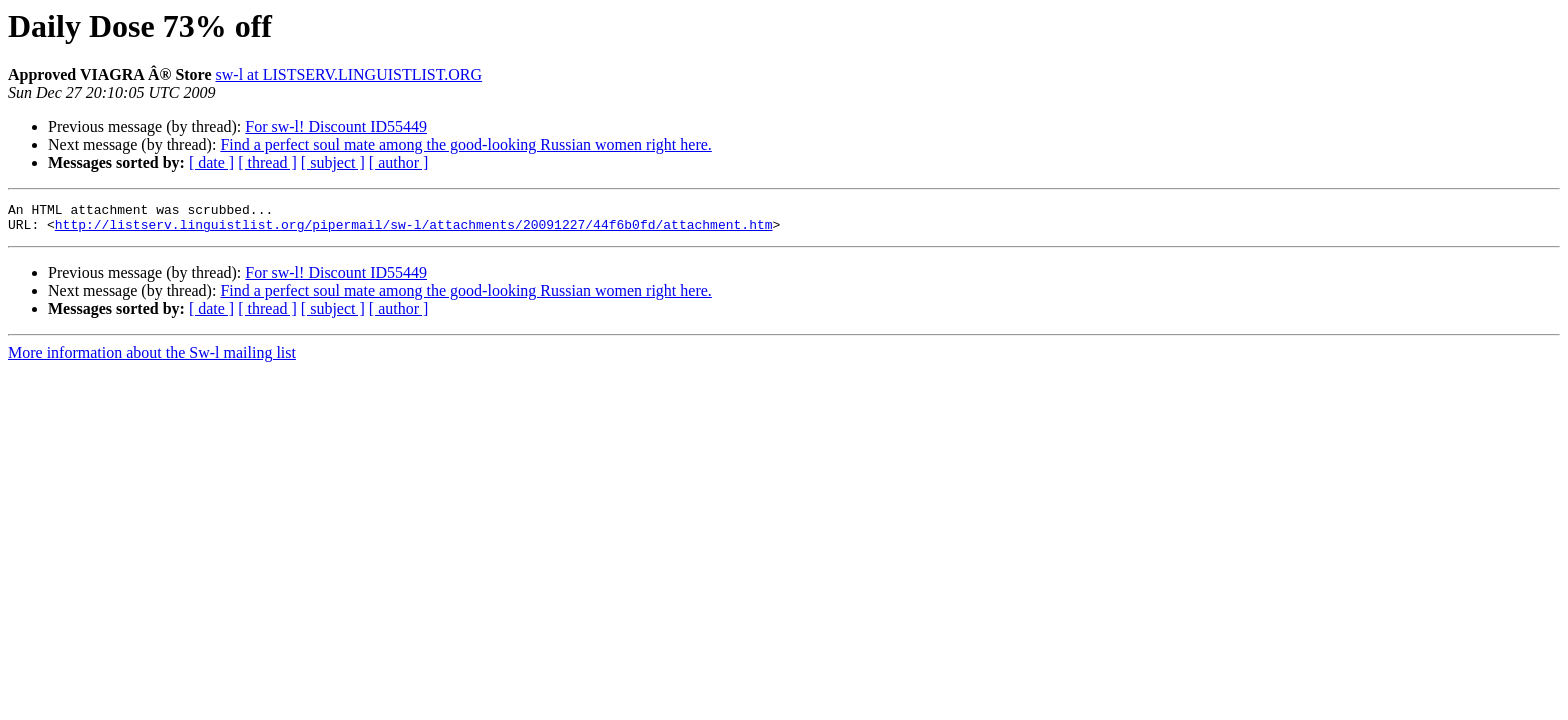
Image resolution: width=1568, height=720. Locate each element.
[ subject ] (333, 162)
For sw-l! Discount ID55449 (336, 126)
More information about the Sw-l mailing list (152, 358)
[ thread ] (267, 162)
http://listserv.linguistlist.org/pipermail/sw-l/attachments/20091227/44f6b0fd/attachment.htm (414, 230)
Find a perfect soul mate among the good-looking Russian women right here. (465, 144)
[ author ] (399, 162)
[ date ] (211, 162)
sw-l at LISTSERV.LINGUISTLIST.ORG (349, 74)
